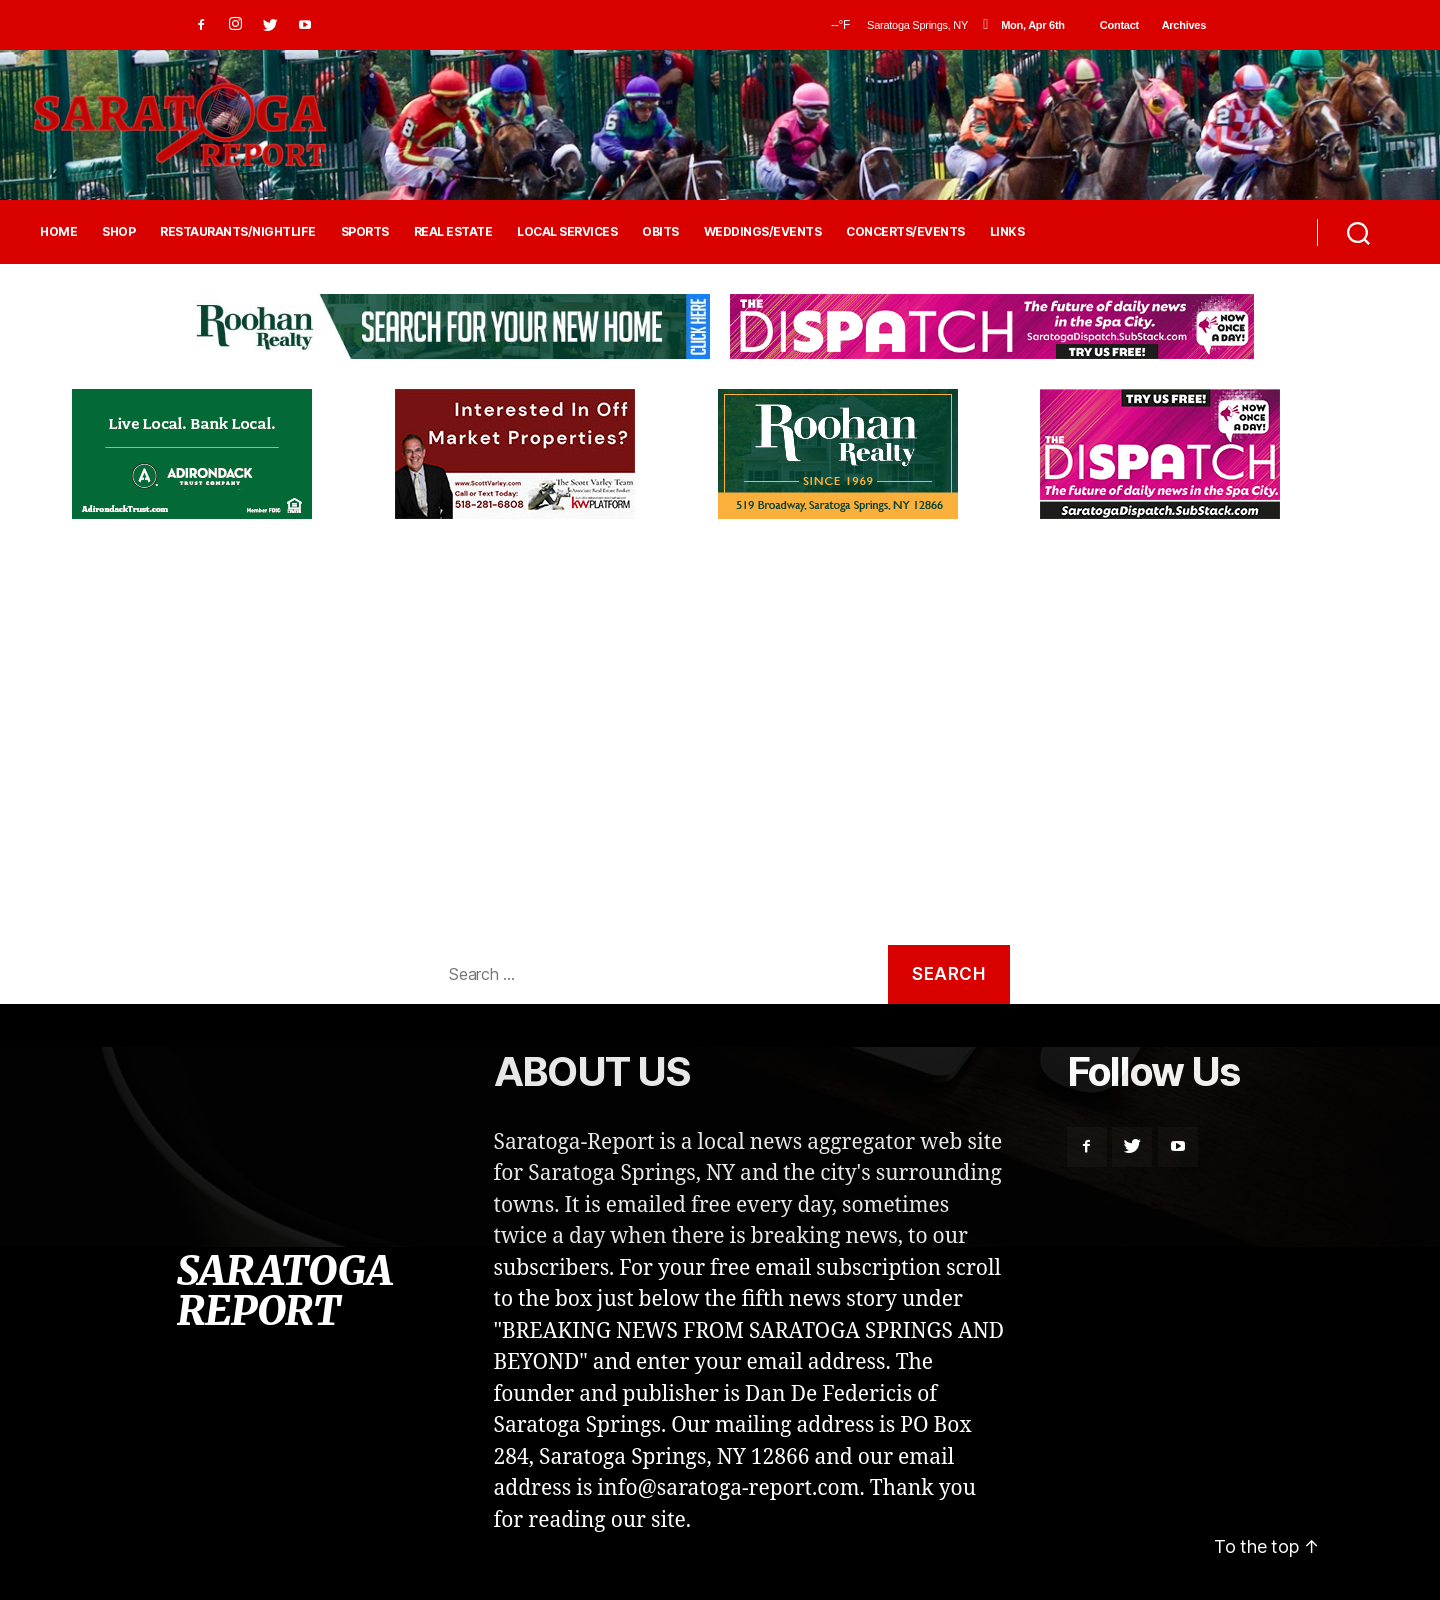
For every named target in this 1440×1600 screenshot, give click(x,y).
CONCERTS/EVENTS (905, 232)
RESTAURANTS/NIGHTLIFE (238, 232)
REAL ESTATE (453, 232)
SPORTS (365, 232)
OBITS (660, 232)
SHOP (118, 232)
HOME (58, 232)
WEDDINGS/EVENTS (763, 232)
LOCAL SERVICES (567, 232)
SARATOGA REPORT (284, 1291)
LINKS (1007, 232)
